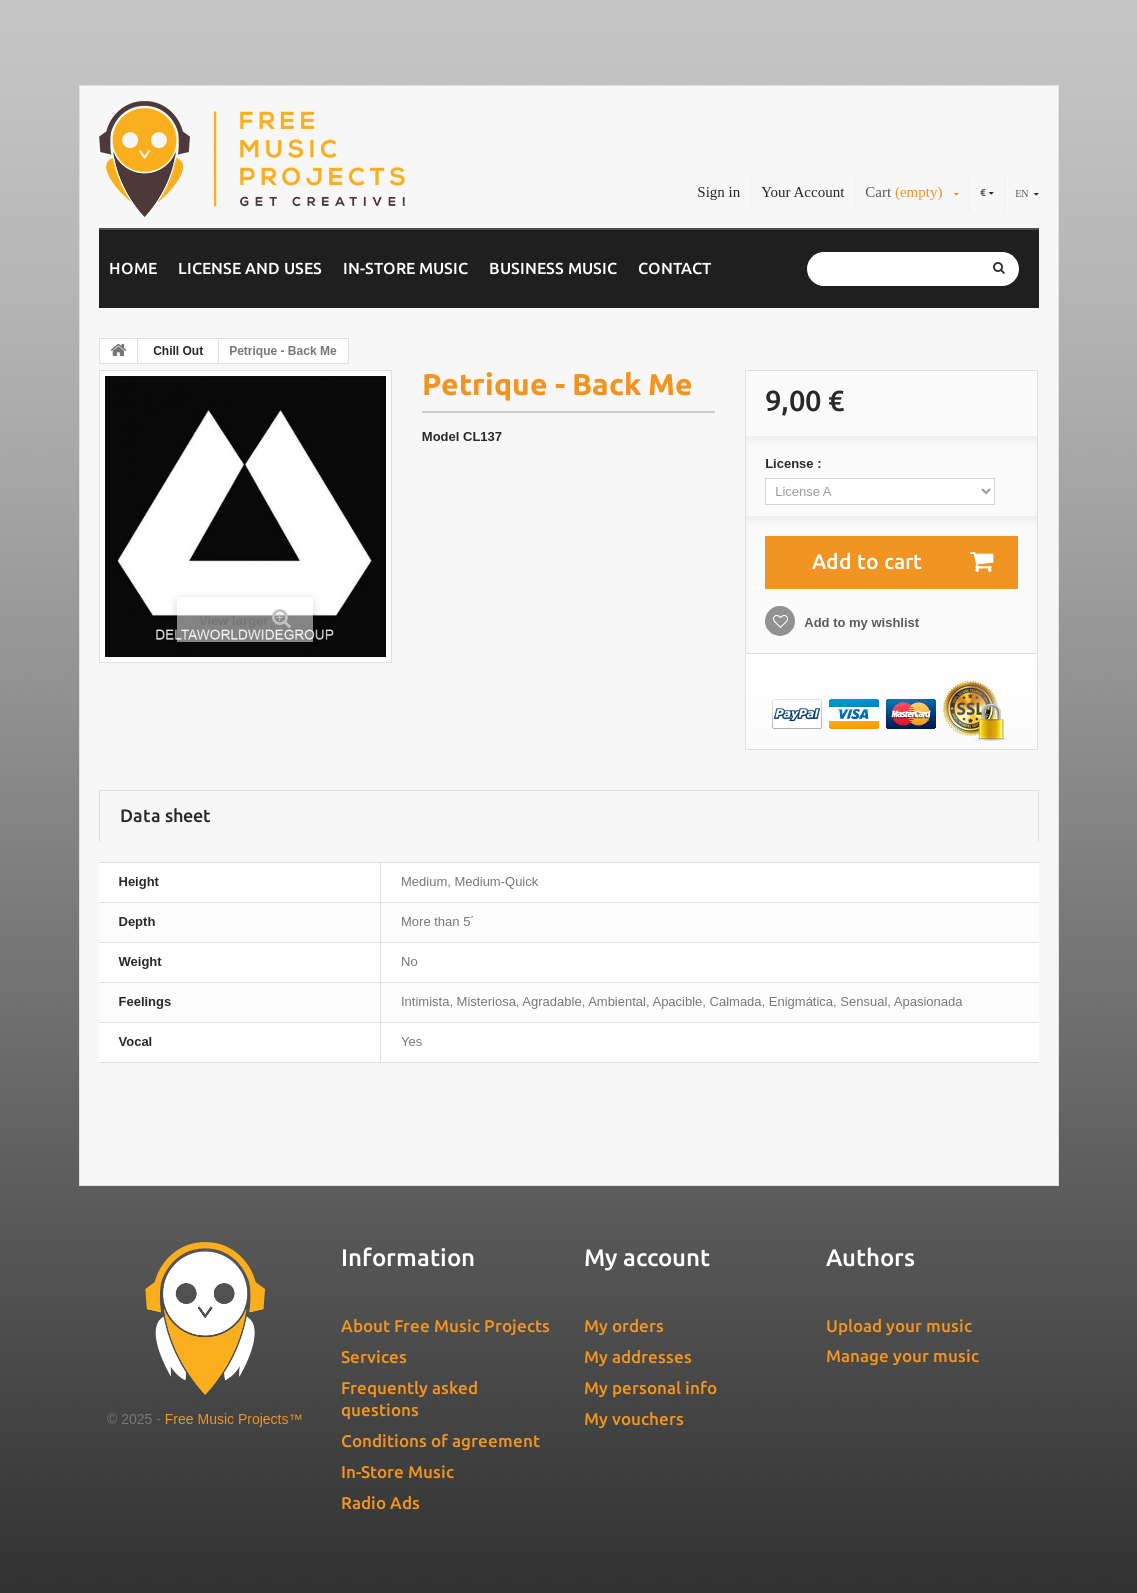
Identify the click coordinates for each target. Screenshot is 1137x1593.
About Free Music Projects (445, 1325)
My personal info (650, 1387)
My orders (624, 1325)
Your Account (802, 192)
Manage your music (902, 1355)
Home (133, 268)
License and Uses (250, 268)
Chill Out (178, 351)
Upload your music (899, 1325)
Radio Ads (380, 1502)
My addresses (638, 1356)
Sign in (718, 192)
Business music (553, 268)
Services (374, 1356)
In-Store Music (405, 268)
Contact (674, 268)
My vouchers (634, 1418)
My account (647, 1257)
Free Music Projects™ (234, 1419)
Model (441, 436)
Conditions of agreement (440, 1440)
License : (795, 463)
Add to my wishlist (860, 622)
